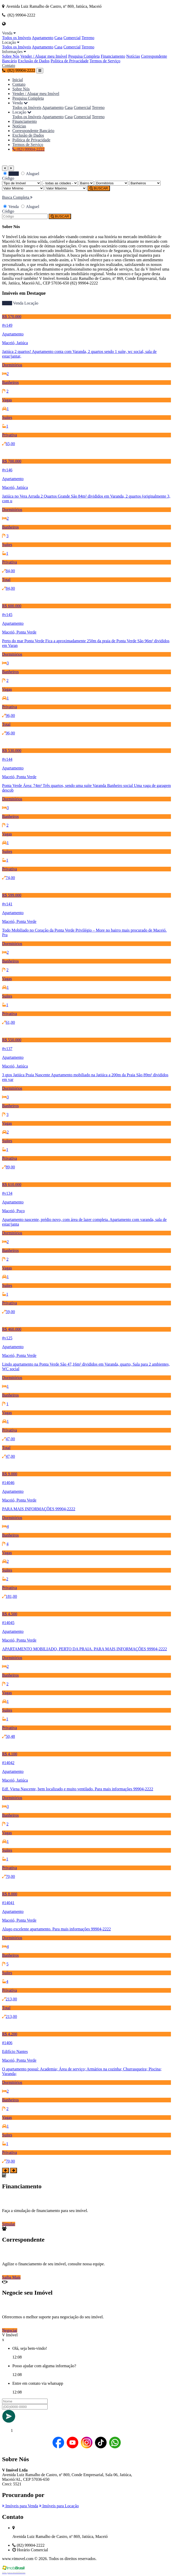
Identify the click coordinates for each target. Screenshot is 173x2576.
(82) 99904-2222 (18, 70)
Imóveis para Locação (59, 2506)
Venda (18, 303)
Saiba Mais (11, 2277)
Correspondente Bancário (33, 130)
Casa (58, 38)
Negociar (9, 2330)
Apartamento (43, 38)
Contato (8, 65)
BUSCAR (99, 188)
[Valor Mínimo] (23, 188)
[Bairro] (86, 183)
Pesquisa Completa (84, 56)
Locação (31, 303)
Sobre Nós (10, 56)
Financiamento (113, 56)
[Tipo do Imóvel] (21, 183)
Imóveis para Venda (20, 2506)
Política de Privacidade (69, 61)
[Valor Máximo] (65, 188)
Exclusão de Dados (34, 61)
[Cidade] (60, 183)
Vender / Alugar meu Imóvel (43, 56)
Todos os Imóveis (16, 38)
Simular (8, 2224)
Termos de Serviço (105, 61)
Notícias (133, 56)
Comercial (72, 38)
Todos (7, 303)
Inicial (17, 79)
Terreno (88, 38)
